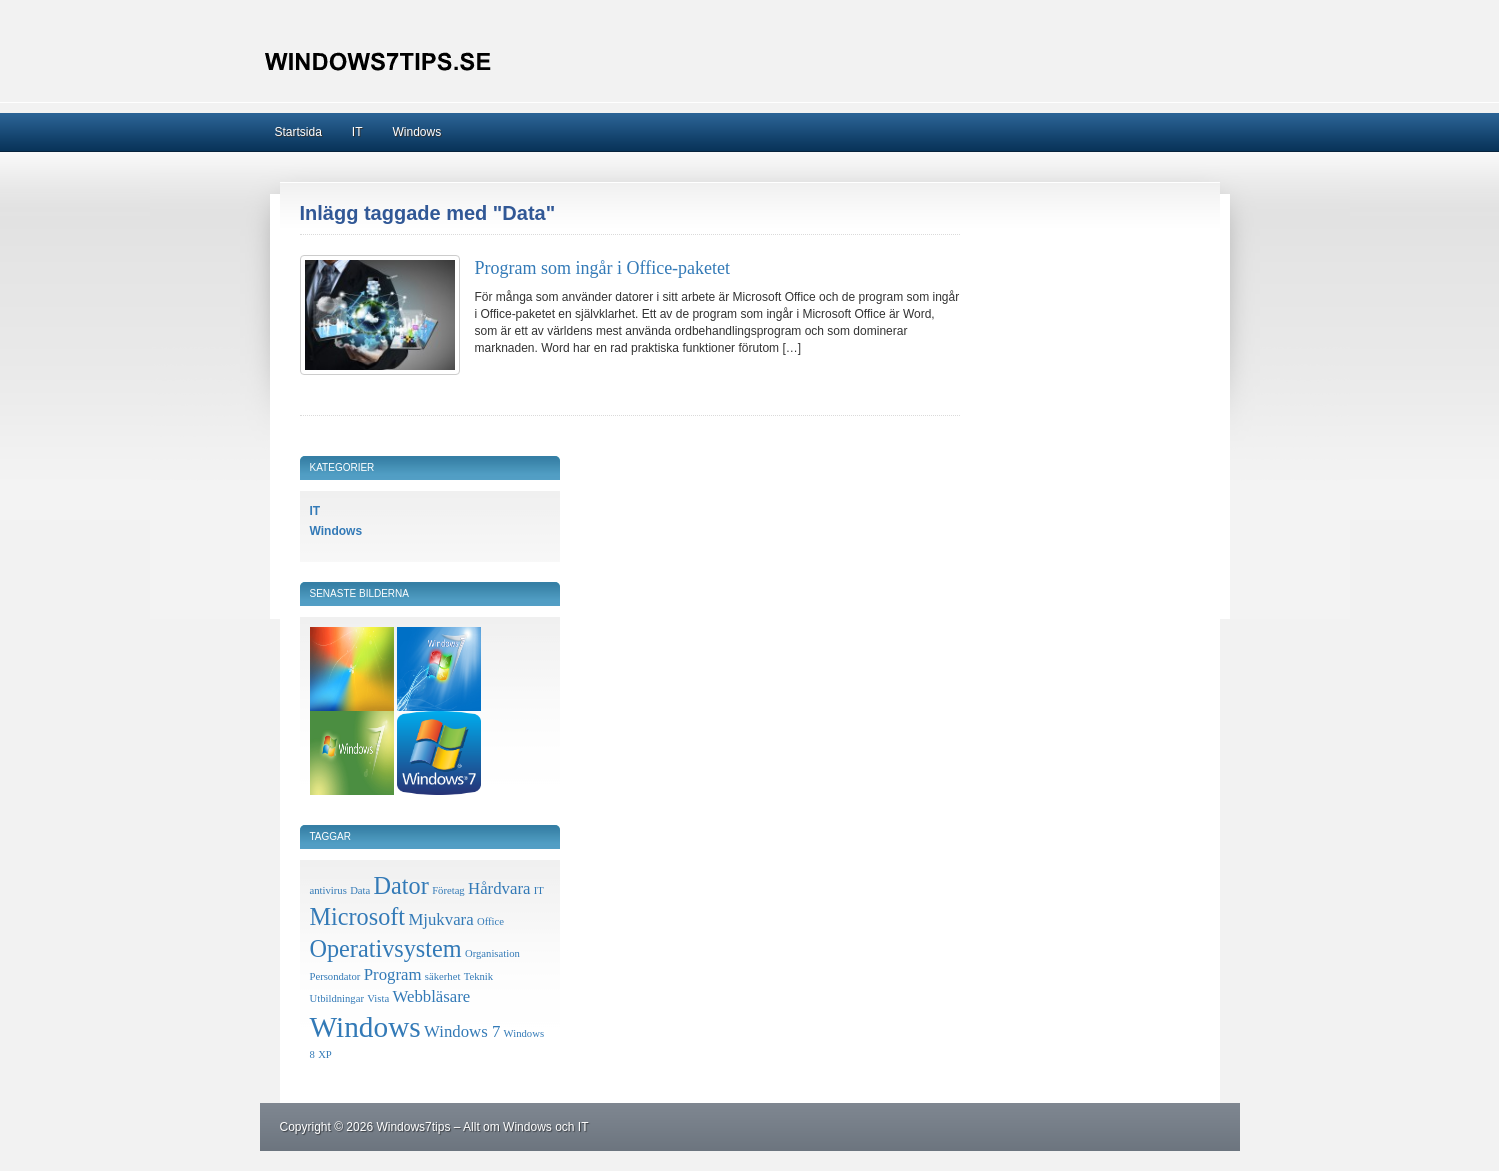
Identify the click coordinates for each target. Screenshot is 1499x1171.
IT (357, 132)
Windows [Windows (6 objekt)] (365, 1027)
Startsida (298, 132)
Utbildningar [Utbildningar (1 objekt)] (337, 998)
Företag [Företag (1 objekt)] (448, 890)
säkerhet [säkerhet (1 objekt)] (443, 976)
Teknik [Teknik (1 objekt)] (478, 976)
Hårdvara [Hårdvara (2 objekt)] (499, 888)
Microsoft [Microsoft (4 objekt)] (358, 916)
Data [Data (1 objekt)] (360, 890)
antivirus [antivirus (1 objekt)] (328, 890)
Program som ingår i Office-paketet (603, 268)
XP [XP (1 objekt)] (325, 1054)
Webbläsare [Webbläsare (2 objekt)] (432, 996)
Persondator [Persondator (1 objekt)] (335, 976)
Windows (417, 132)
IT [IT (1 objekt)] (539, 890)
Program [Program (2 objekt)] (393, 974)
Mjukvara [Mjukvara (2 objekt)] (440, 919)
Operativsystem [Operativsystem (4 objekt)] (386, 948)
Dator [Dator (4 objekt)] (401, 885)
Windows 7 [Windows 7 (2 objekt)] (462, 1031)
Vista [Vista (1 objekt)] (378, 998)
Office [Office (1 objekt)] (490, 921)
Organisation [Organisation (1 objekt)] (492, 953)
